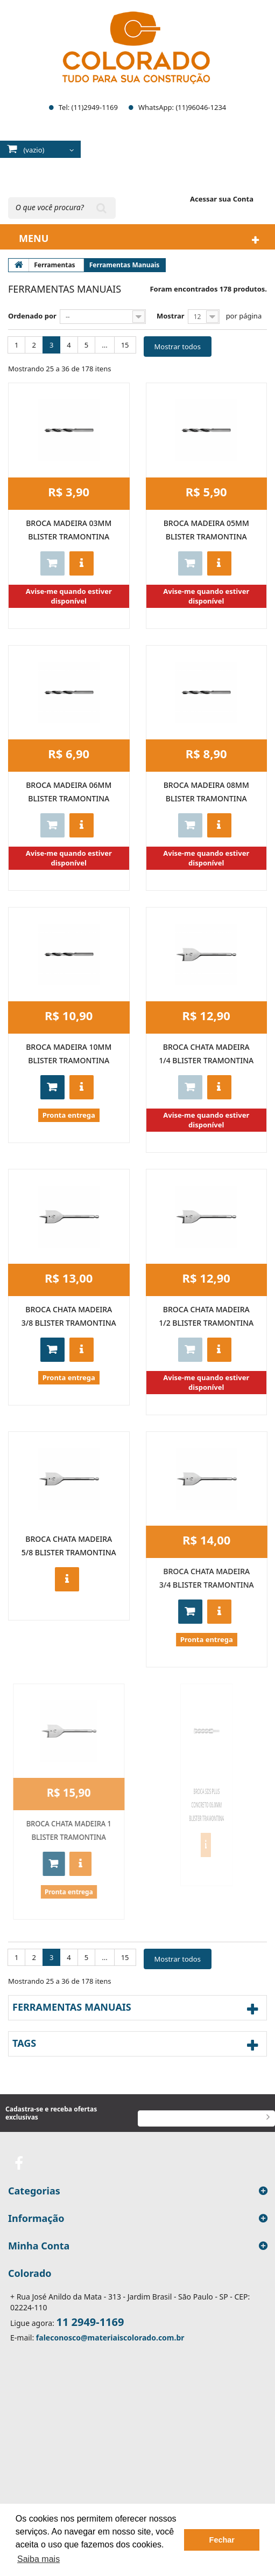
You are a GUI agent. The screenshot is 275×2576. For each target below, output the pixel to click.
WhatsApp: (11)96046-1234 (182, 107)
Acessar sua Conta (221, 199)
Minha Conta (38, 2245)
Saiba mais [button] (38, 2559)
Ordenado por (32, 316)
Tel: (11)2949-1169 (88, 107)
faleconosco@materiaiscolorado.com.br (110, 2337)
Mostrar (171, 316)
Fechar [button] (222, 2540)
